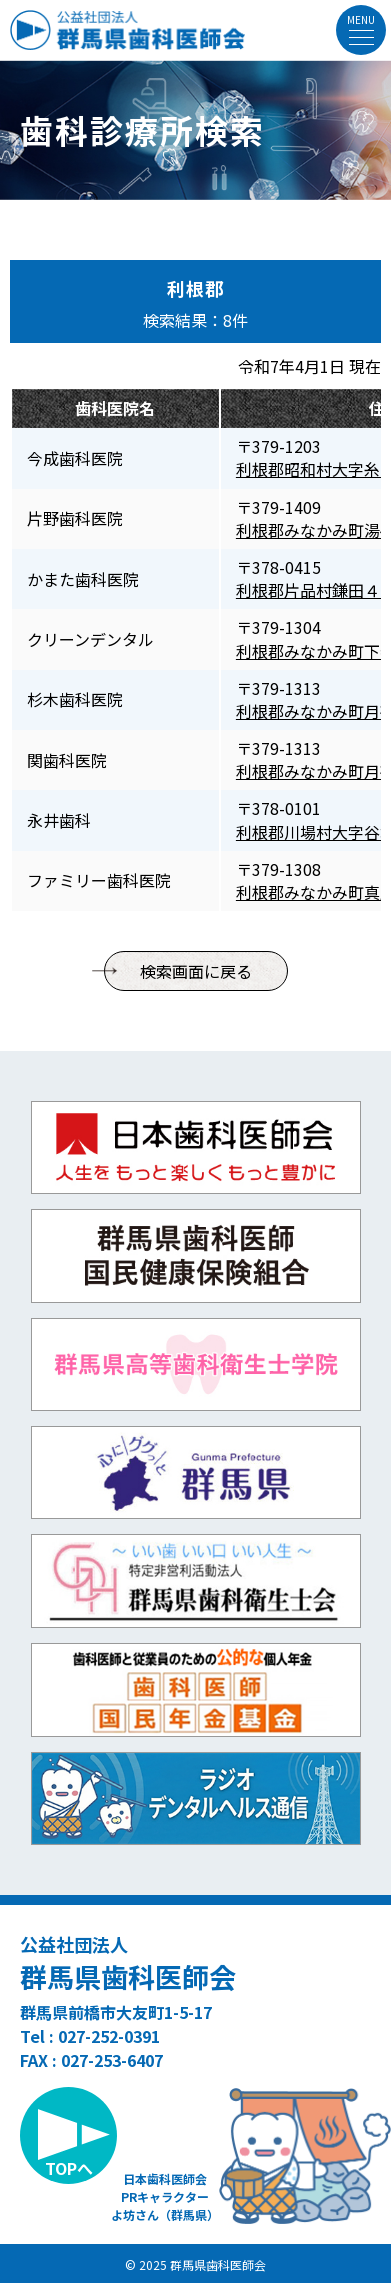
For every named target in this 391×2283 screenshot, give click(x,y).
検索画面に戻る (196, 971)
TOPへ (69, 2168)
